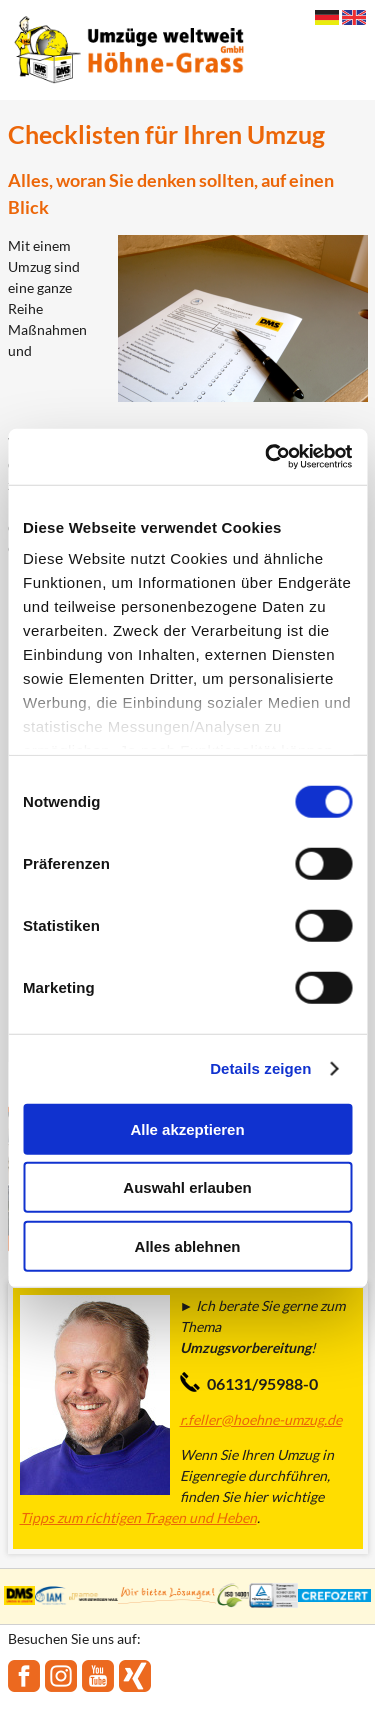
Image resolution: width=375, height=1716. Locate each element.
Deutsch (327, 17)
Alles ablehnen (188, 1245)
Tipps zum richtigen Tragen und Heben (138, 1517)
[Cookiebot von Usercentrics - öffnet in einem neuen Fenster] (267, 457)
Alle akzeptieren (187, 1128)
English (354, 17)
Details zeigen (260, 1068)
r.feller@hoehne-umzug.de (261, 1419)
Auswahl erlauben (187, 1187)
